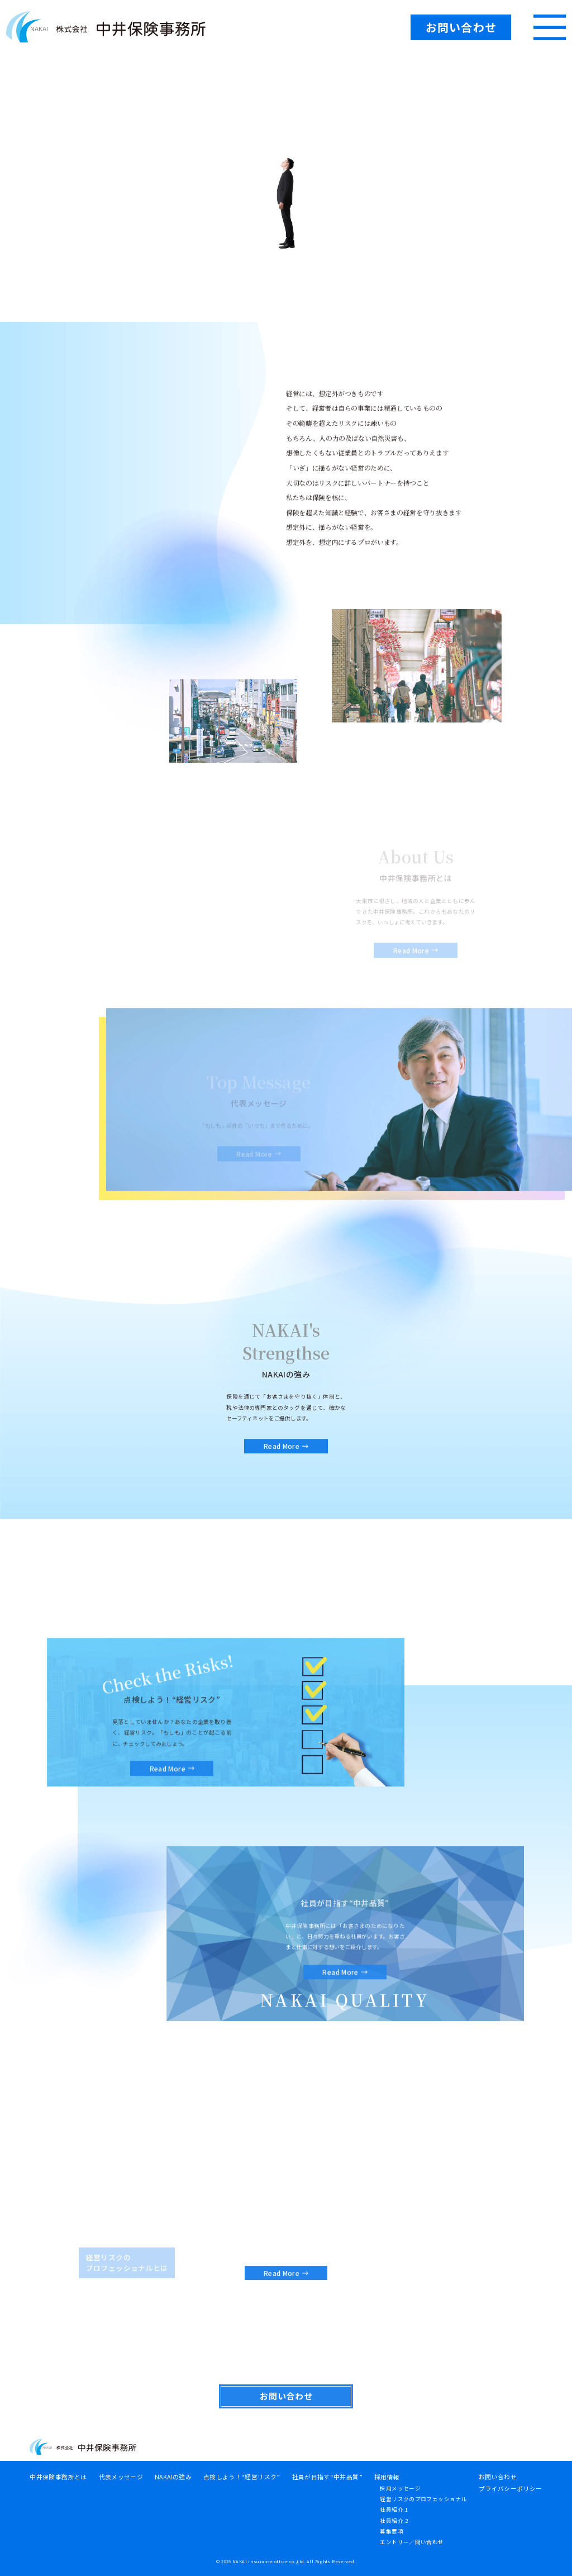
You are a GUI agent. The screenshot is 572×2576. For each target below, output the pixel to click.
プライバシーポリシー (510, 2488)
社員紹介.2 (394, 2521)
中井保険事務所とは (58, 2477)
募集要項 (391, 2531)
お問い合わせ (498, 2477)
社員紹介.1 (394, 2509)
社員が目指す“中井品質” (327, 2477)
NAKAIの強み (173, 2477)
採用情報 (387, 2477)
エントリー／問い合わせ (412, 2542)
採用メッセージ (400, 2488)
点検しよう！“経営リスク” (241, 2477)
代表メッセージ (121, 2477)
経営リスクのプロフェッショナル (423, 2499)
